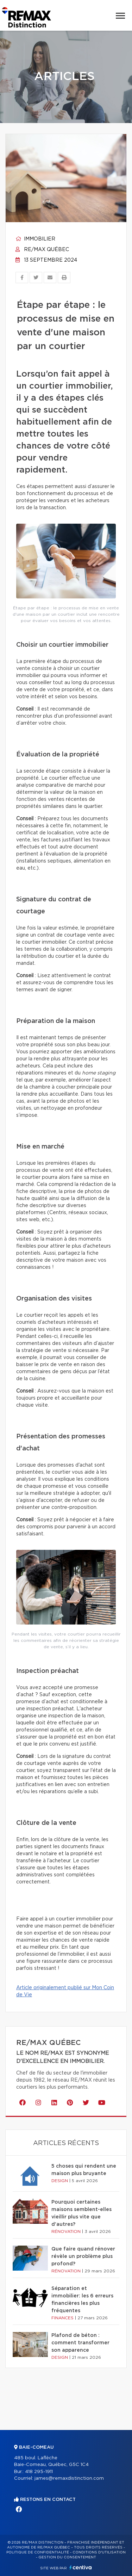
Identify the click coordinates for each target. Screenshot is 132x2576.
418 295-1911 (39, 2472)
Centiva (80, 2567)
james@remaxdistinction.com (69, 2478)
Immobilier (35, 239)
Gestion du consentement (67, 2557)
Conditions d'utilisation (99, 2552)
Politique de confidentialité (37, 2552)
